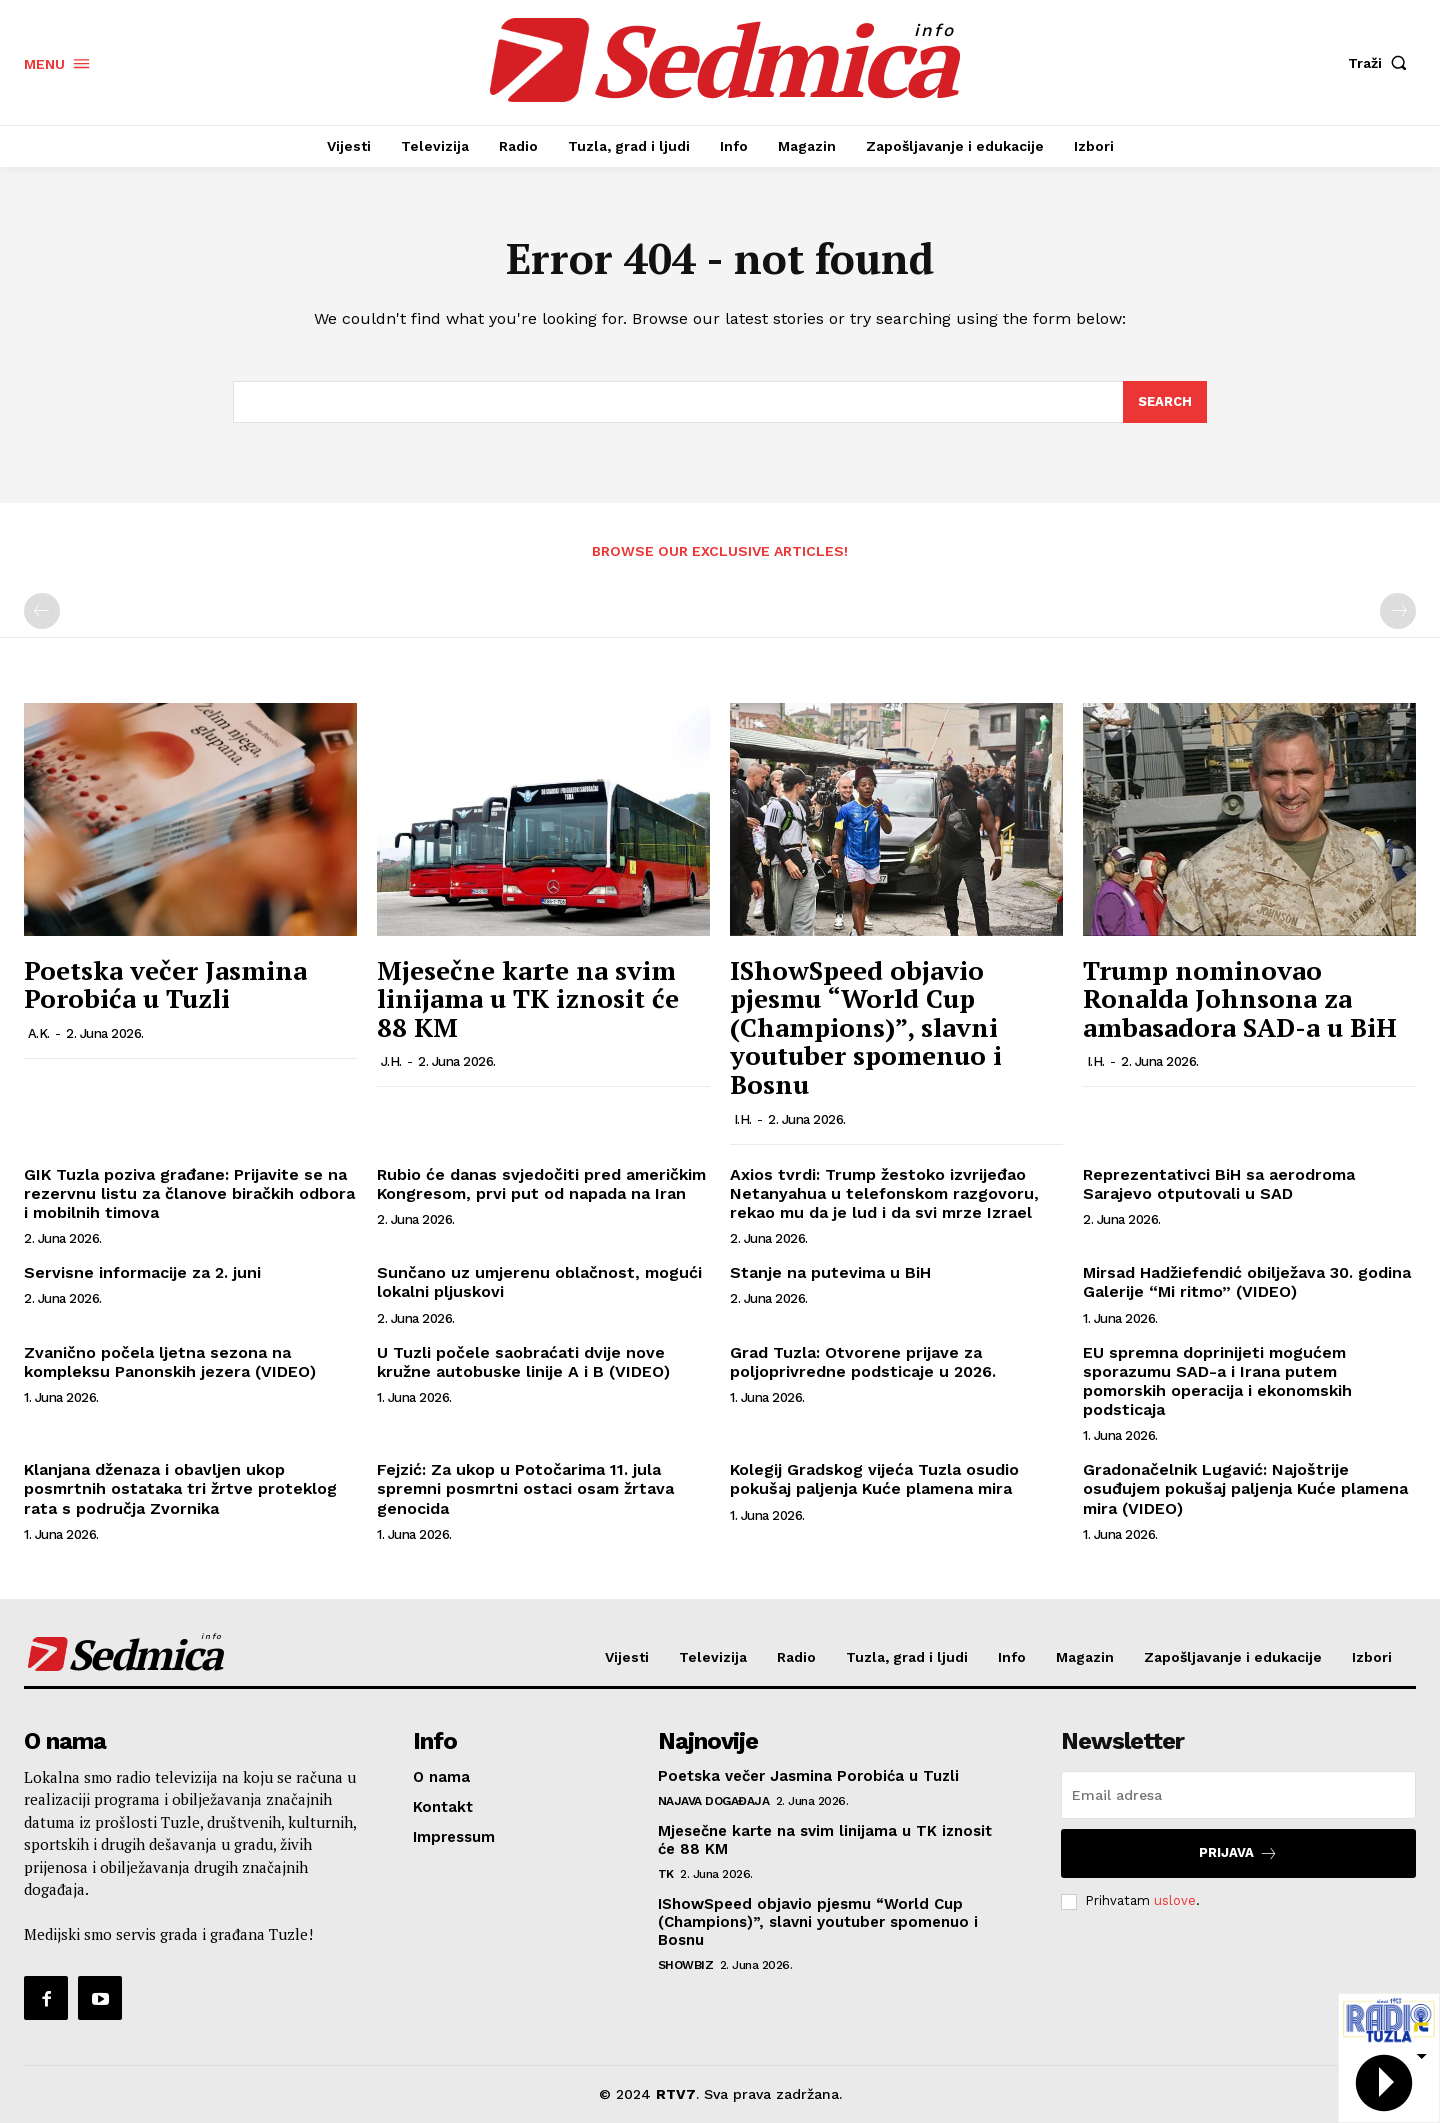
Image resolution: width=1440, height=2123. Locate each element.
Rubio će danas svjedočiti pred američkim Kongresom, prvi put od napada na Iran (541, 1184)
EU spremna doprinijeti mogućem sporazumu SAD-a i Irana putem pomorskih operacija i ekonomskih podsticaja (1217, 1381)
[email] (1238, 1795)
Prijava (1238, 1853)
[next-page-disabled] (1398, 611)
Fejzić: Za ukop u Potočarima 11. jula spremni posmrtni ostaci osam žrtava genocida (525, 1488)
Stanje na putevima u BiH (830, 1272)
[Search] (1165, 402)
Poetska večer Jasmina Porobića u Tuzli (165, 984)
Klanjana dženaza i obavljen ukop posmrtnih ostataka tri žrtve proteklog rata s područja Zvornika (180, 1488)
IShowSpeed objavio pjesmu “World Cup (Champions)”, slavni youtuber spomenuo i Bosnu (866, 1027)
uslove (1175, 1900)
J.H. (391, 1061)
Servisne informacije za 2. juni (142, 1272)
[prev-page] (42, 611)
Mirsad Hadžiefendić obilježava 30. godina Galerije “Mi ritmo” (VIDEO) (1247, 1282)
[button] (1382, 63)
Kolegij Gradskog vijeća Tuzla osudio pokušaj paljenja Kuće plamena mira (874, 1479)
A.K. (39, 1033)
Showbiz (686, 1965)
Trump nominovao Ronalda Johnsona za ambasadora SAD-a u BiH (1240, 998)
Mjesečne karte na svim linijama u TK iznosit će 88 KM (528, 998)
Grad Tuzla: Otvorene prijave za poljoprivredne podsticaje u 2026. (863, 1362)
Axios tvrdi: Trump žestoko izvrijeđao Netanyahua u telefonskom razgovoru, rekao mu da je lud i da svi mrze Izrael (884, 1193)
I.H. (743, 1119)
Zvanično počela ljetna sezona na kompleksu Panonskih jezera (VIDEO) (170, 1362)
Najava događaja (714, 1801)
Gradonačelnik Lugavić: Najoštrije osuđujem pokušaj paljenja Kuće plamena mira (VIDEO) (1245, 1488)
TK (666, 1874)
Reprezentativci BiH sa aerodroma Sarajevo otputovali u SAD (1219, 1184)
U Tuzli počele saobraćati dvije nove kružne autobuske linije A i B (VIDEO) (523, 1362)
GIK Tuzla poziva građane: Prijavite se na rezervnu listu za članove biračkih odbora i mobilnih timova (189, 1193)
